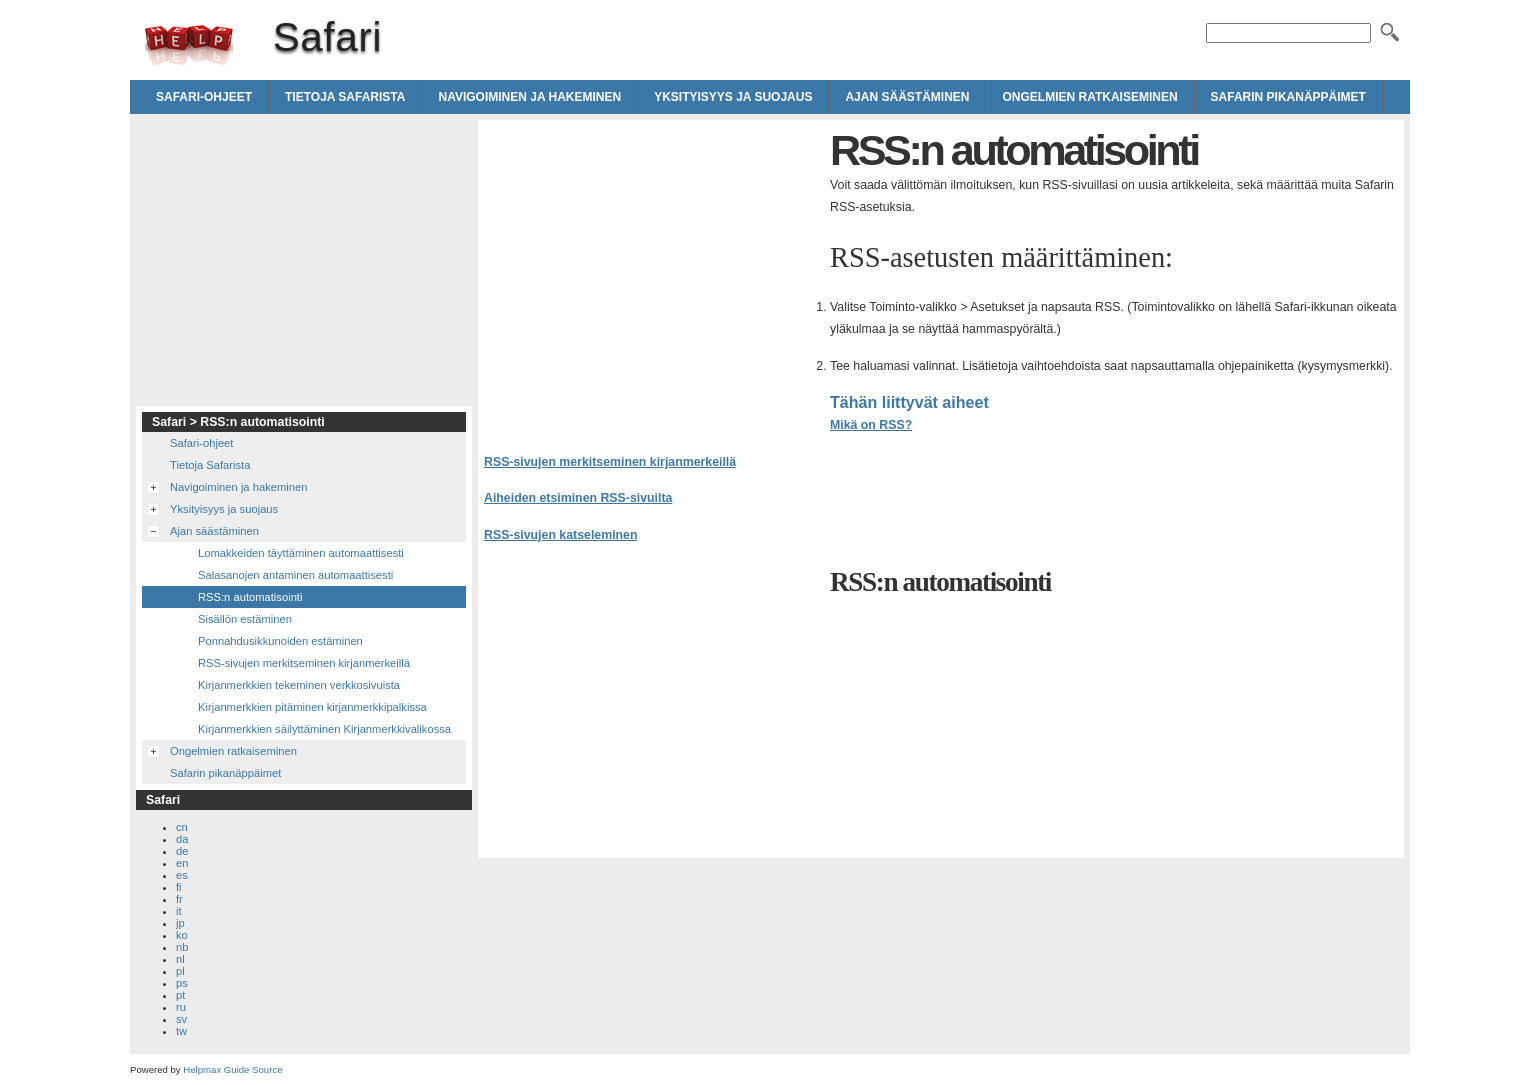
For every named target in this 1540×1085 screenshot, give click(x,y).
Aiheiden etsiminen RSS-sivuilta (578, 498)
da (182, 839)
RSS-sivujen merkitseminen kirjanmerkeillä (610, 462)
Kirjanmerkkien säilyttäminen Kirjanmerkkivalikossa (324, 729)
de (182, 851)
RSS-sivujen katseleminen (560, 535)
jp (180, 923)
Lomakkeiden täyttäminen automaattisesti (301, 553)
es (182, 875)
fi (179, 887)
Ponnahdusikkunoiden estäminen (280, 641)
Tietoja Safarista (345, 97)
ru (181, 1007)
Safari (189, 45)
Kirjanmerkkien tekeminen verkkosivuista (299, 685)
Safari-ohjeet (204, 97)
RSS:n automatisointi (250, 597)
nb (182, 947)
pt (180, 995)
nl (180, 959)
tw (181, 1031)
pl (180, 971)
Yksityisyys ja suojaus (733, 97)
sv (181, 1019)
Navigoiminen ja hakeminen (529, 97)
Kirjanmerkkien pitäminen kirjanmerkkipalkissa (312, 707)
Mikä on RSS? (871, 425)
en (182, 863)
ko (182, 935)
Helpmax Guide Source (232, 1069)
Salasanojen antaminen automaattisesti (295, 575)
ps (182, 983)
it (179, 911)
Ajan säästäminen (907, 97)
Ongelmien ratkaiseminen (1089, 97)
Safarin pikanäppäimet (1288, 97)
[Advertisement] (652, 266)
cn (182, 827)
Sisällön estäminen (245, 619)
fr (179, 899)
